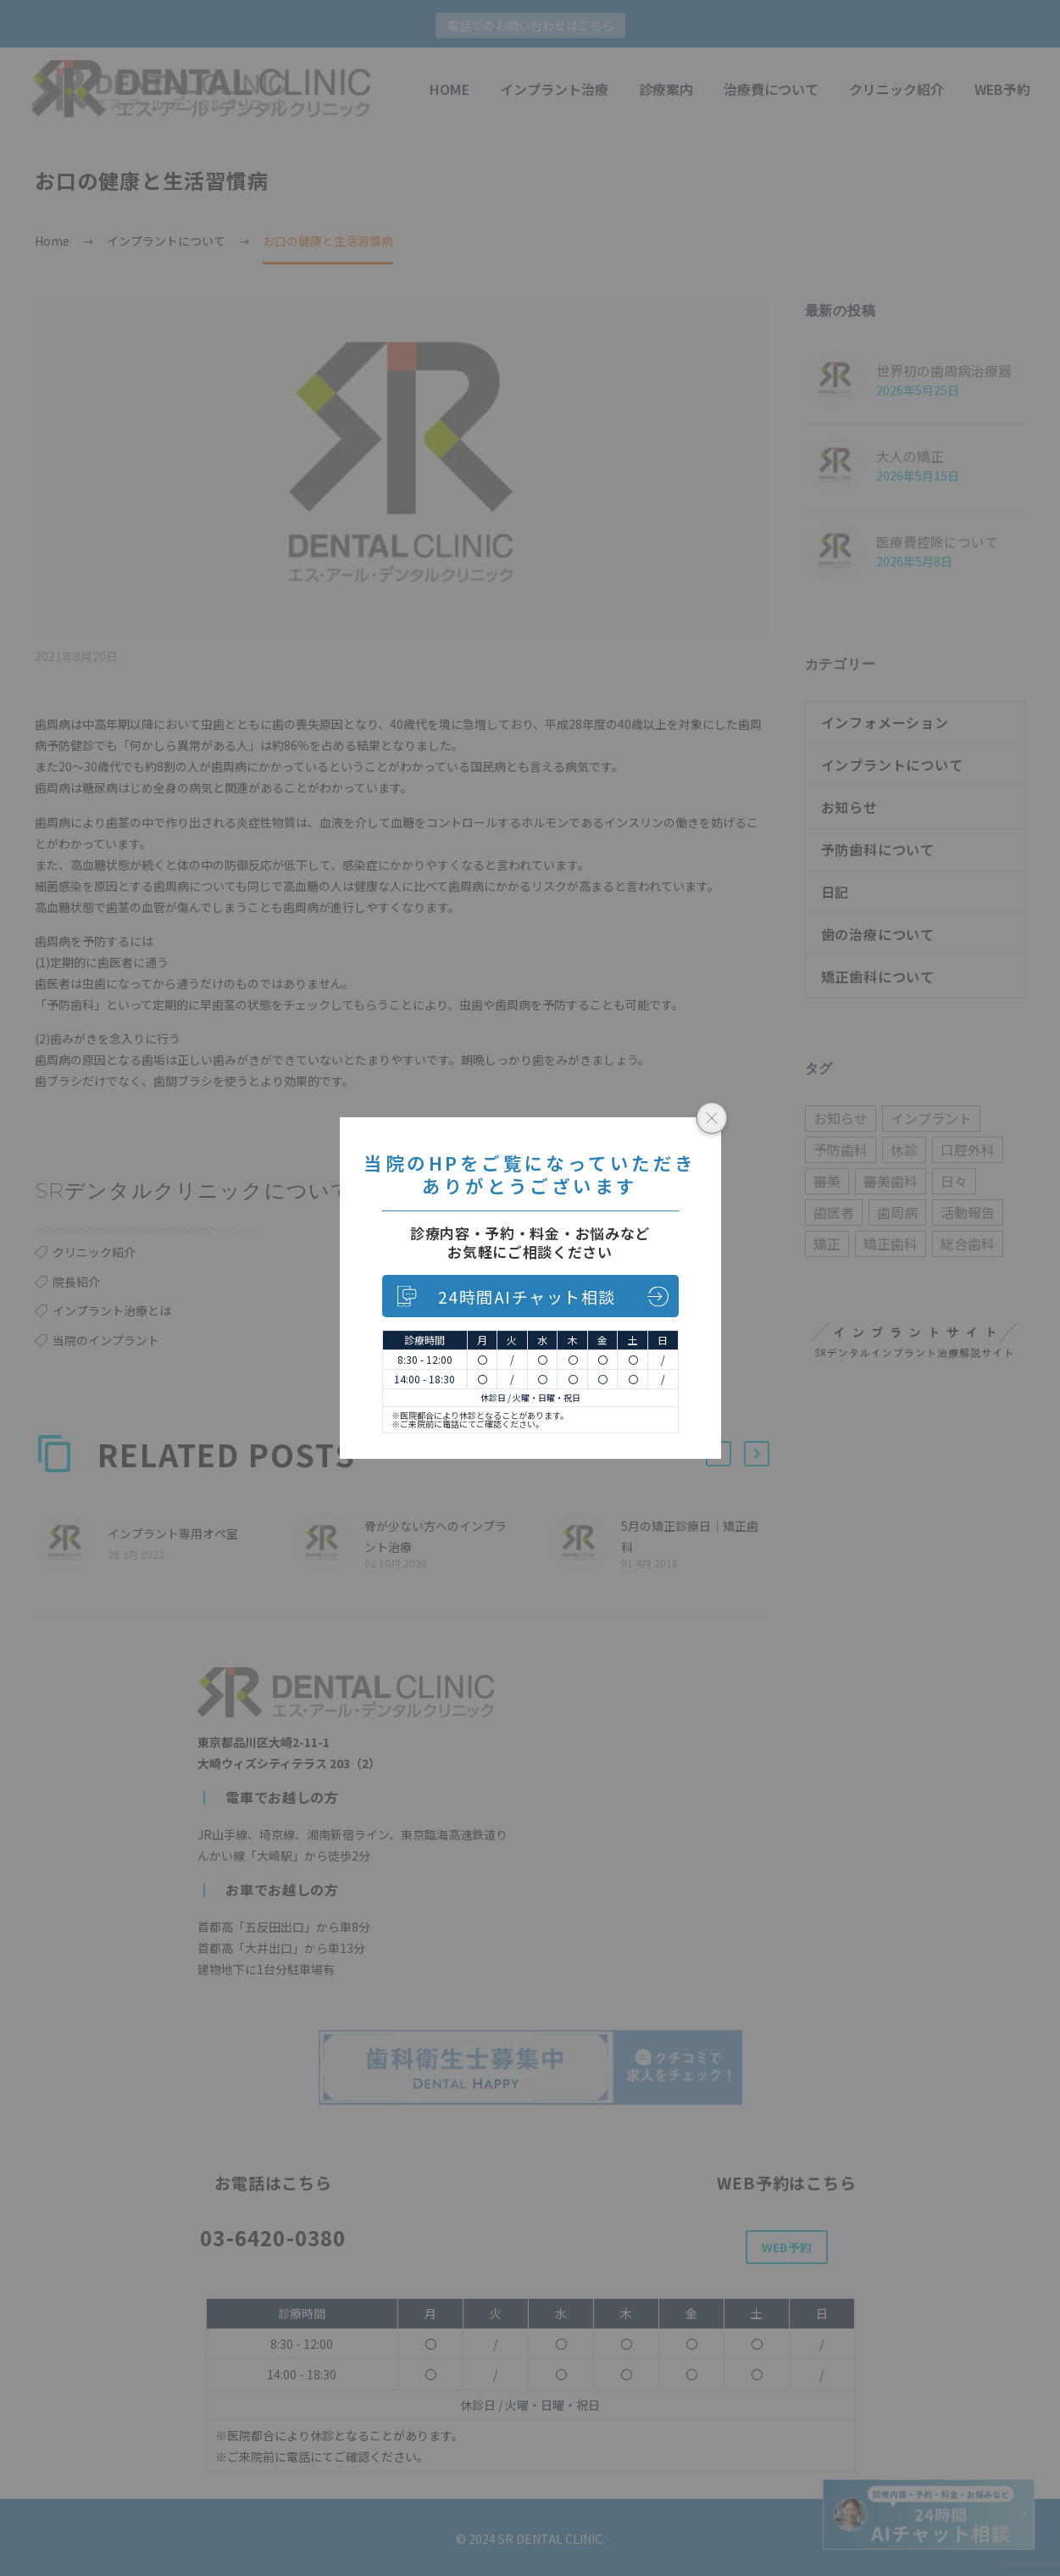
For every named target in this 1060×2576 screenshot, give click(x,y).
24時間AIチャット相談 (527, 1296)
